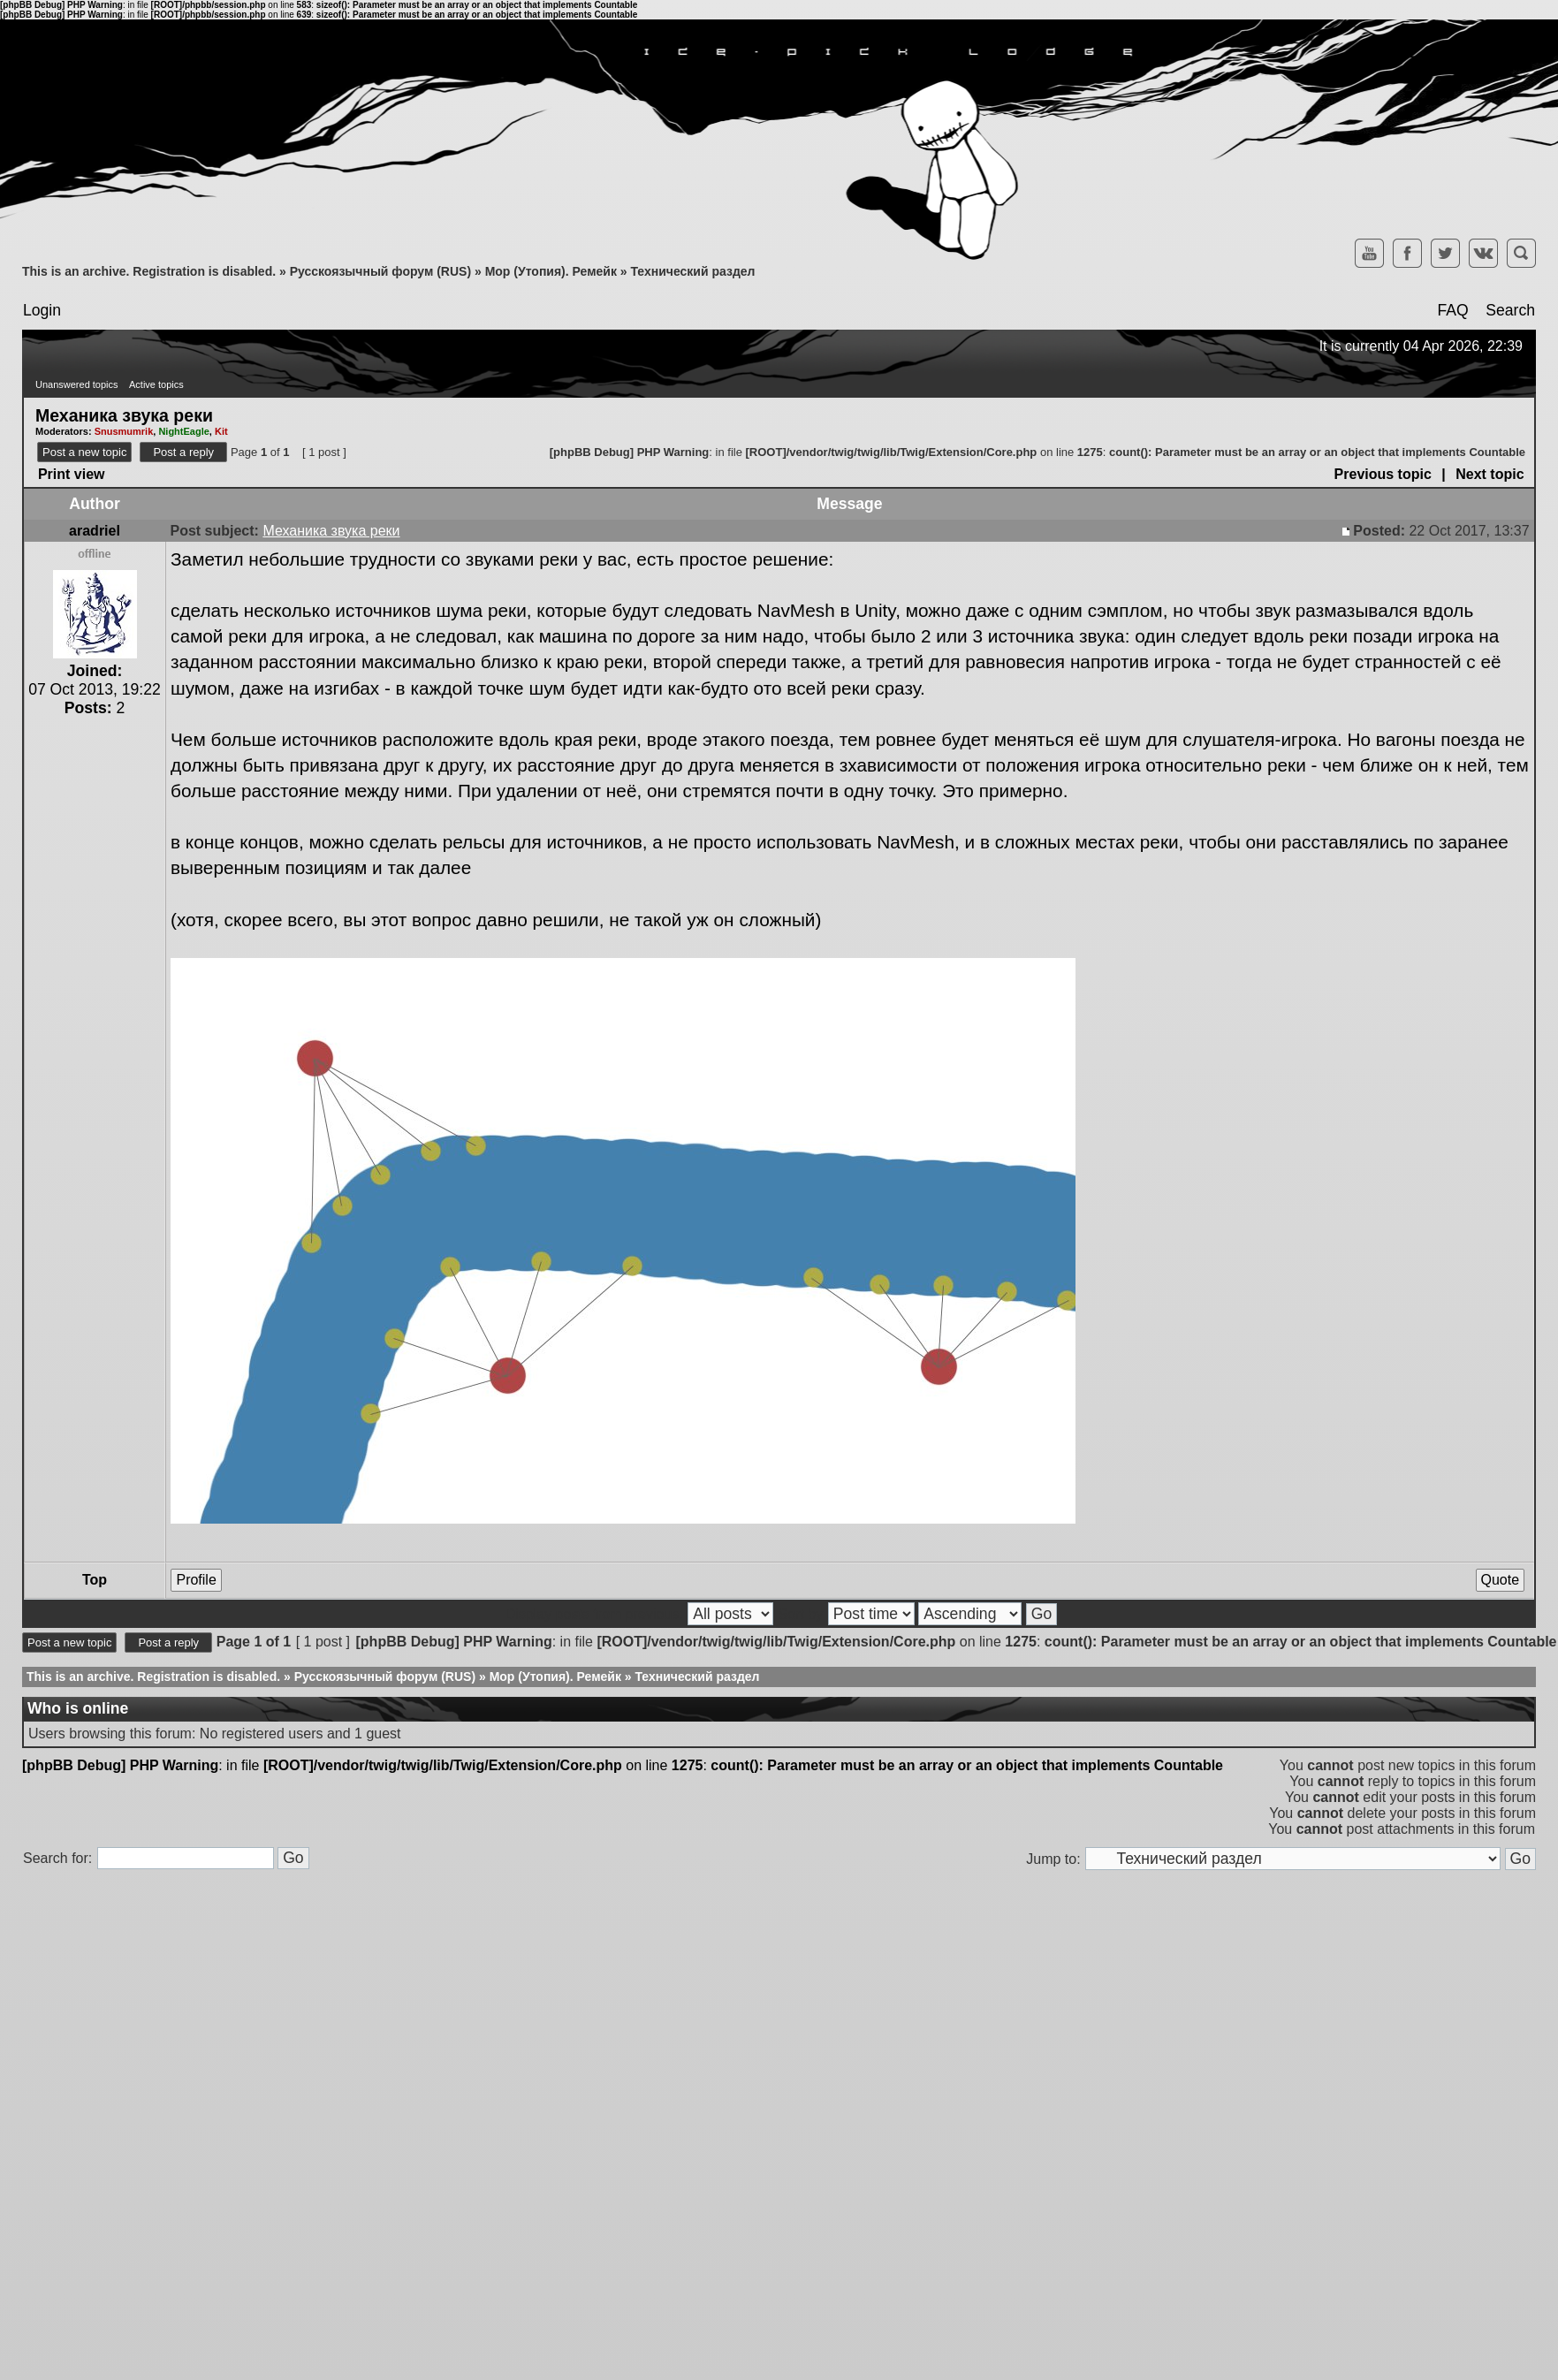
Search (1510, 310)
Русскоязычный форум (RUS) (380, 271)
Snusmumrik (124, 431)
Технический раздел (692, 271)
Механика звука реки (124, 414)
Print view (71, 474)
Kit (221, 431)
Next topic (1489, 474)
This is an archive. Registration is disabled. (149, 271)
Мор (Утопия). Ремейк (551, 271)
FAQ (1452, 310)
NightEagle (183, 431)
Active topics (156, 384)
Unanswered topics (76, 384)
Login (42, 310)
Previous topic (1383, 474)
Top (94, 1579)
